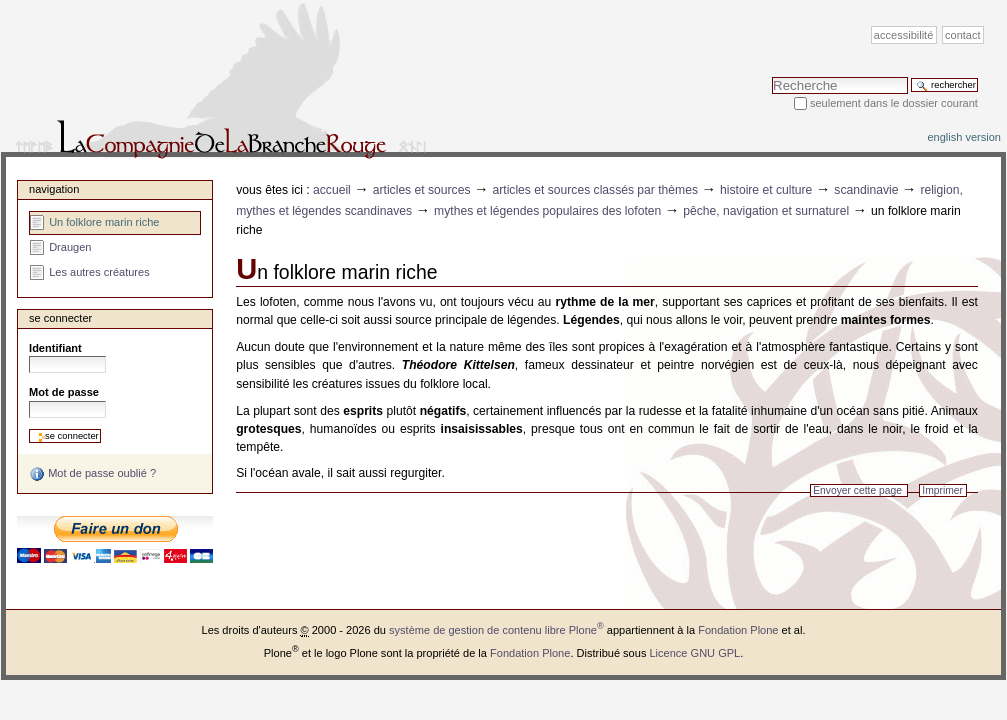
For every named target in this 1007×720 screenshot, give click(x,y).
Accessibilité (903, 35)
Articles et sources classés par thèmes (595, 190)
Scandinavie (866, 190)
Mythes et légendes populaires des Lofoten (547, 211)
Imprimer (942, 490)
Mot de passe (64, 392)
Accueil (332, 190)
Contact (963, 35)
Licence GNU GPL (694, 653)
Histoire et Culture (766, 190)
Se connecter (60, 318)
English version (964, 137)
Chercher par (771, 76)
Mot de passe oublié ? (92, 474)
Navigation (54, 189)
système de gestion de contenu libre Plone (496, 630)
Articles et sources (422, 190)
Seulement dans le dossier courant (894, 103)
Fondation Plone (738, 630)
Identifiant (55, 348)
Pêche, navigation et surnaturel (766, 211)
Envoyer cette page (857, 490)
